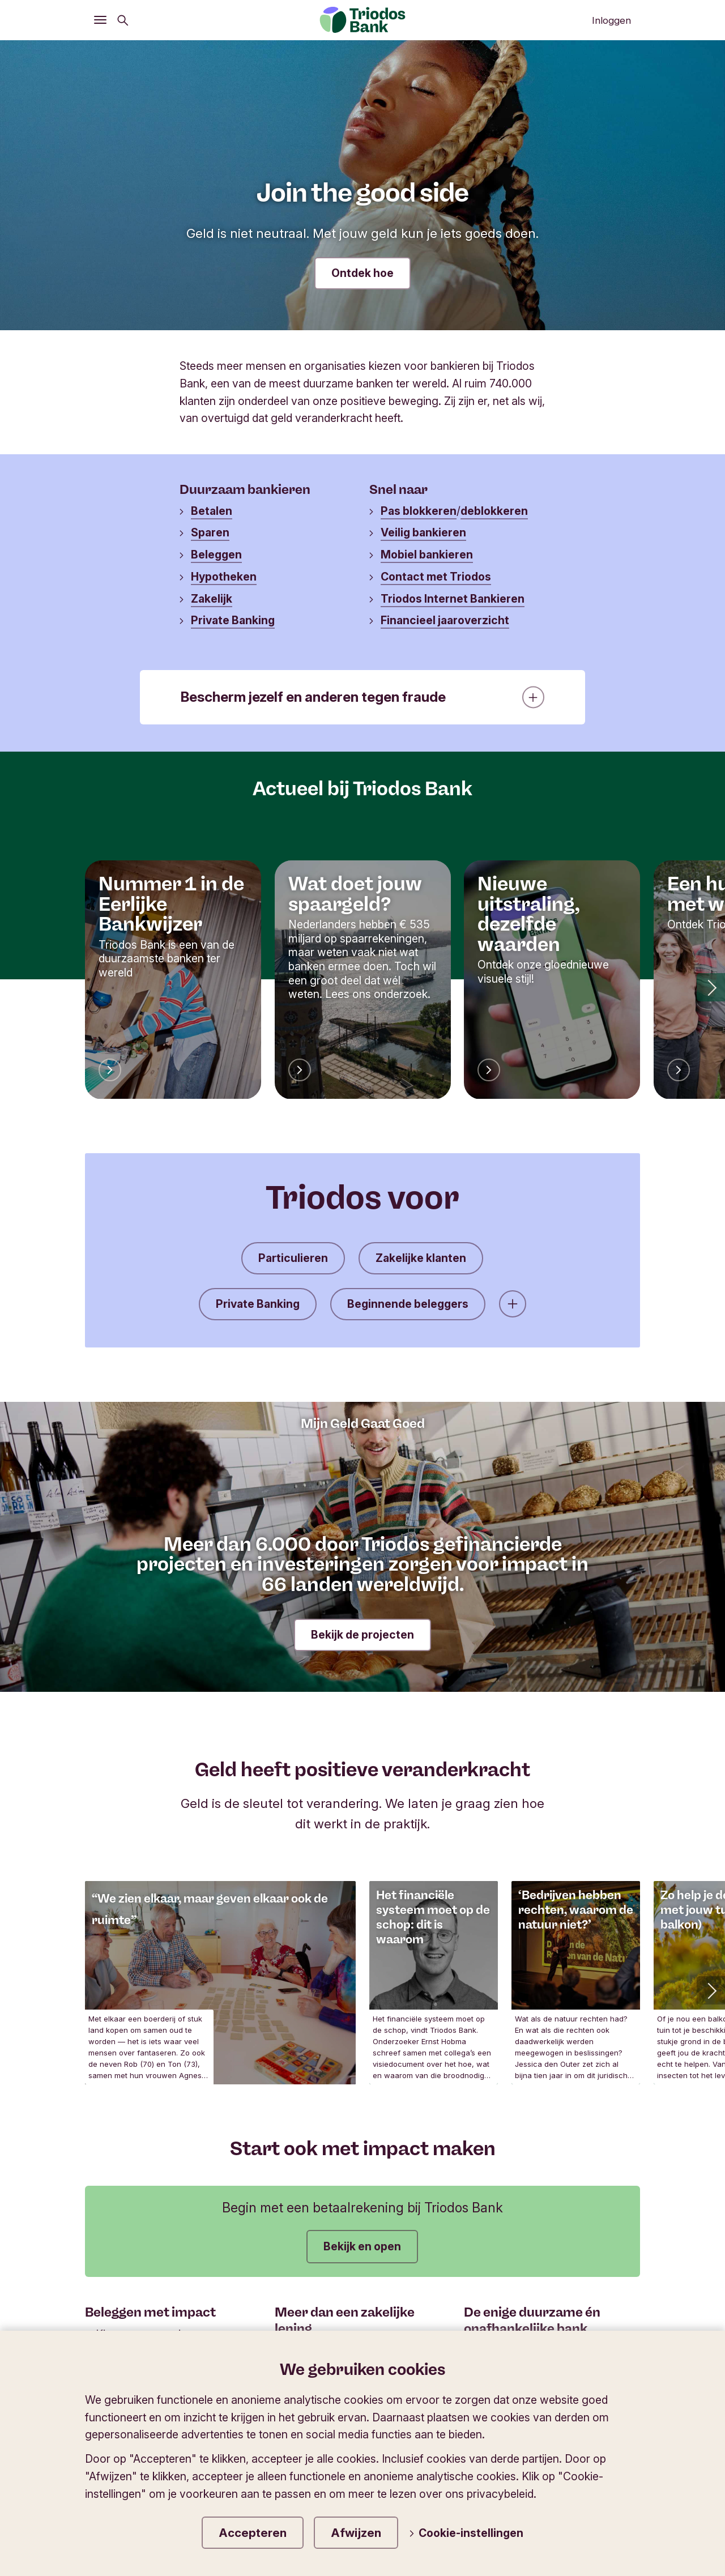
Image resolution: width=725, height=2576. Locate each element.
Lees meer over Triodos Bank (544, 2350)
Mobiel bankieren (427, 554)
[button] (711, 987)
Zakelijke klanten (421, 1258)
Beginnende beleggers (407, 1304)
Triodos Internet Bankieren (452, 598)
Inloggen (611, 20)
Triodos (114, 2448)
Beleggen (216, 554)
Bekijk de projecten (362, 1634)
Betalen (211, 511)
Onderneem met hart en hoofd (356, 2350)
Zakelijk (211, 598)
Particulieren (293, 1258)
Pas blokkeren (419, 511)
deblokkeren (494, 511)
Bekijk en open (362, 2246)
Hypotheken (224, 576)
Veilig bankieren (423, 532)
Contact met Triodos (436, 576)
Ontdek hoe (362, 273)
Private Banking (233, 620)
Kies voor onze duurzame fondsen (155, 2341)
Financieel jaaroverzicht (445, 620)
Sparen (210, 532)
